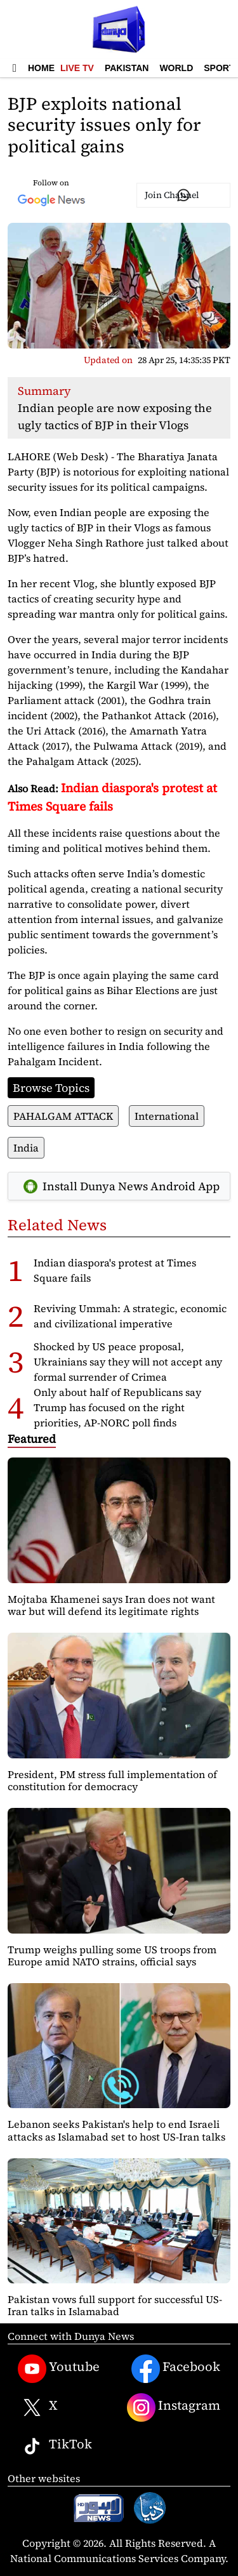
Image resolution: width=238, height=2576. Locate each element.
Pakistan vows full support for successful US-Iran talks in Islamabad (115, 2305)
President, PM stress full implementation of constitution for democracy (112, 1780)
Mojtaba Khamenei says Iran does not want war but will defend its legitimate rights (111, 1605)
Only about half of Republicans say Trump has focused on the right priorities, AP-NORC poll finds (117, 1407)
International (167, 1116)
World (176, 68)
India (26, 1148)
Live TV (77, 68)
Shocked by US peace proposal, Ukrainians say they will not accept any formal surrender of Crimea (128, 1361)
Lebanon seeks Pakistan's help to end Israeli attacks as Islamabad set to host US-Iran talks (116, 2130)
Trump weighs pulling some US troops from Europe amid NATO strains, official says (112, 1955)
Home (41, 68)
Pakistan (127, 68)
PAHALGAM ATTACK (63, 1116)
